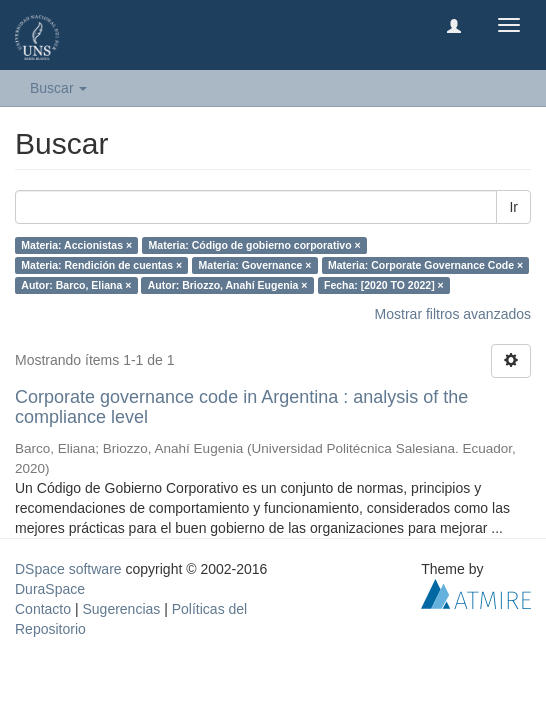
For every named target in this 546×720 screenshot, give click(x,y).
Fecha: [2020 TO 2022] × (384, 285)
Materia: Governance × (255, 265)
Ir (513, 207)
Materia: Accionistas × (76, 245)
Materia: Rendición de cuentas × (101, 265)
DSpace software (68, 569)
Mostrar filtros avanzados (453, 314)
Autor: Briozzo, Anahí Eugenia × (228, 285)
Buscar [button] (58, 88)
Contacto (43, 609)
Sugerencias (121, 609)
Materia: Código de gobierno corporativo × (255, 245)
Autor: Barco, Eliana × (76, 285)
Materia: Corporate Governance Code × (425, 265)
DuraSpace (50, 589)
